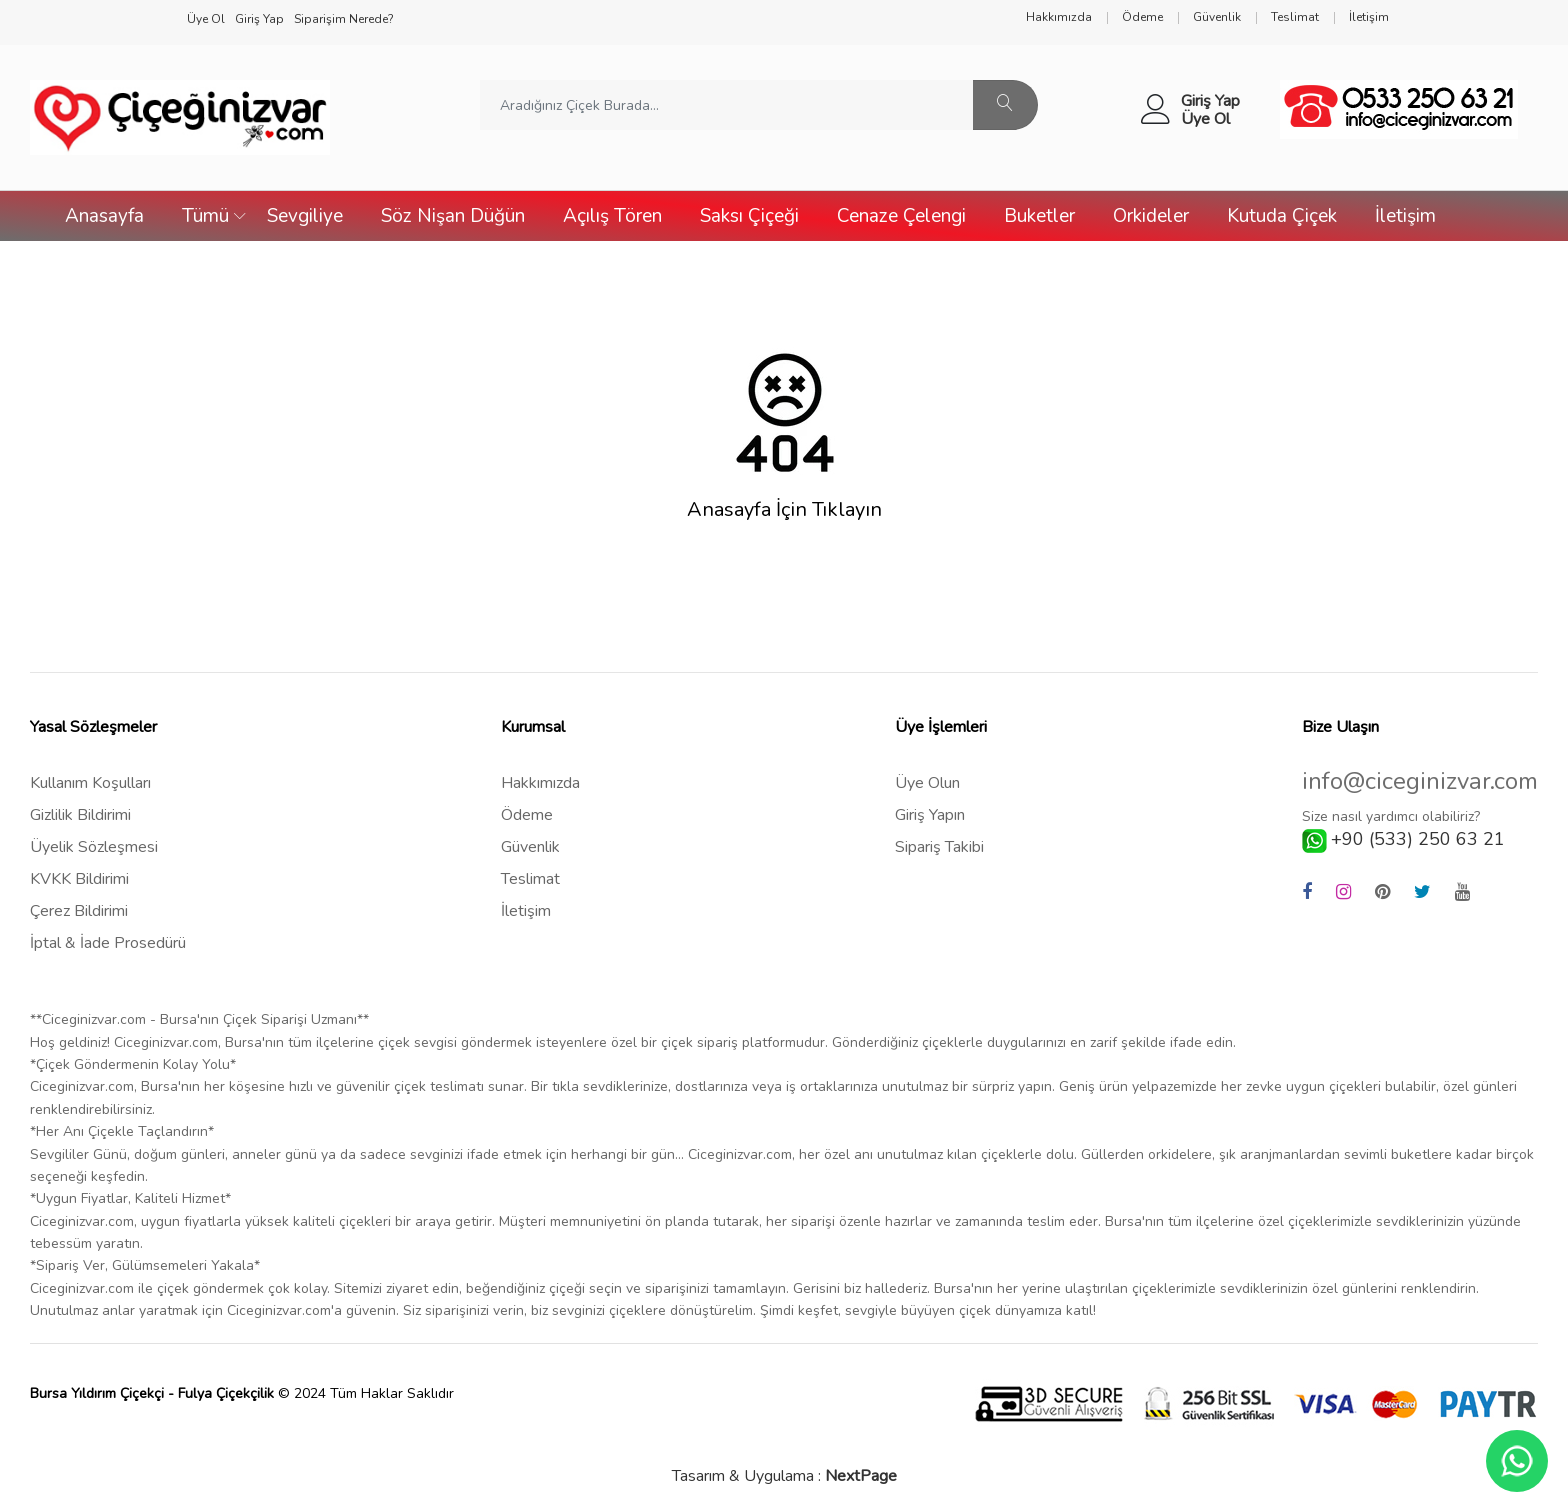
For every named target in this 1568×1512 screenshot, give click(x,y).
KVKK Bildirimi (79, 879)
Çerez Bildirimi (79, 911)
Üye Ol (1205, 119)
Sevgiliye (305, 216)
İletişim (1405, 216)
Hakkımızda (540, 783)
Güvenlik (530, 847)
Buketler (1039, 216)
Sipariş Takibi (939, 847)
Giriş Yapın (930, 815)
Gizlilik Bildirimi (80, 815)
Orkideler (1151, 216)
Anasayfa (104, 216)
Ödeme (527, 815)
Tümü (205, 216)
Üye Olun (927, 783)
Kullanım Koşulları (90, 783)
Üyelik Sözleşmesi (94, 847)
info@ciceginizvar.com (1420, 781)
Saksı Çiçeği (749, 216)
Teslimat (530, 879)
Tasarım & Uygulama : (784, 1476)
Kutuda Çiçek (1282, 216)
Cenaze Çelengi (901, 216)
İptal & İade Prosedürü (108, 943)
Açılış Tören (612, 216)
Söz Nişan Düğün (453, 216)
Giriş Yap (1210, 101)
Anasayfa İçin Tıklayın (784, 510)
